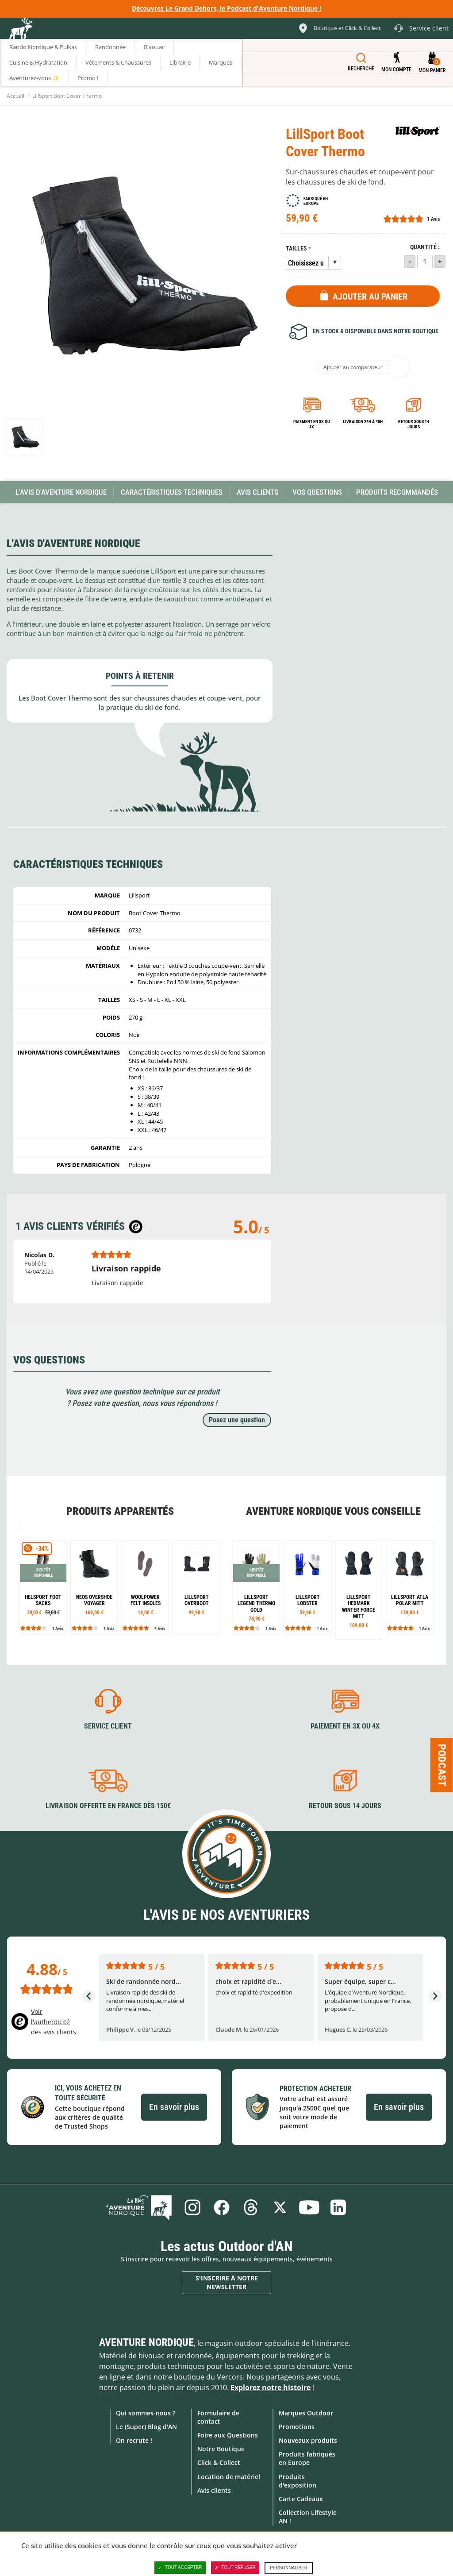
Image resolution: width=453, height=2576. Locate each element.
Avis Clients (257, 492)
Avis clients (214, 2490)
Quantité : (425, 247)
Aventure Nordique (146, 2342)
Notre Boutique (221, 2449)
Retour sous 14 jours (413, 424)
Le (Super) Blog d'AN (146, 2426)
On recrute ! (134, 2440)
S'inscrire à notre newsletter (227, 2282)
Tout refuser (235, 2567)
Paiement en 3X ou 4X (311, 424)
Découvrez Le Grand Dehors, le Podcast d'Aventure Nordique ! (226, 8)
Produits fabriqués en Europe (307, 2458)
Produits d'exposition (297, 2480)
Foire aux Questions (227, 2435)
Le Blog (139, 2207)
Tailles (296, 248)
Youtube (309, 2207)
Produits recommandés (397, 492)
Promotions (297, 2426)
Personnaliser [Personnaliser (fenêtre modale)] (288, 2567)
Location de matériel (228, 2476)
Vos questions (317, 492)
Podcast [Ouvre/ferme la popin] (442, 1765)
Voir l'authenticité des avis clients (53, 2021)
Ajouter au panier (370, 296)
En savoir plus (174, 2107)
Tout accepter (180, 2567)
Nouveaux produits (308, 2440)
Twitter (280, 2207)
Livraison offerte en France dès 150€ (108, 1806)
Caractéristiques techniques (172, 492)
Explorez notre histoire (270, 2387)
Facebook (222, 2207)
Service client (108, 1726)
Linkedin (338, 2207)
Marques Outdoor (306, 2413)
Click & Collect (218, 2462)
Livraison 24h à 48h (363, 421)
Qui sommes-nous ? (145, 2413)
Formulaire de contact (218, 2417)
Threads (251, 2207)
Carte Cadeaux (301, 2499)
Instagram (192, 2207)
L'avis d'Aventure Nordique (61, 492)
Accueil (15, 96)
